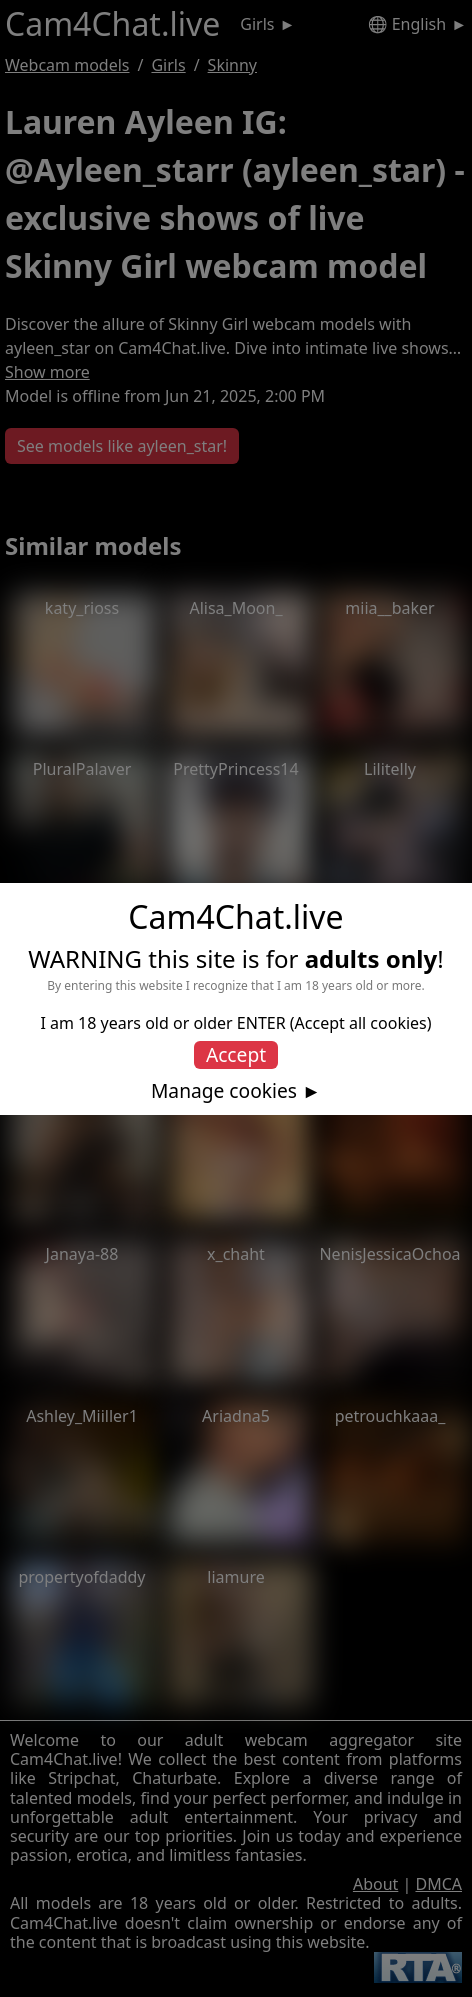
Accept (236, 1054)
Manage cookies (224, 1091)
